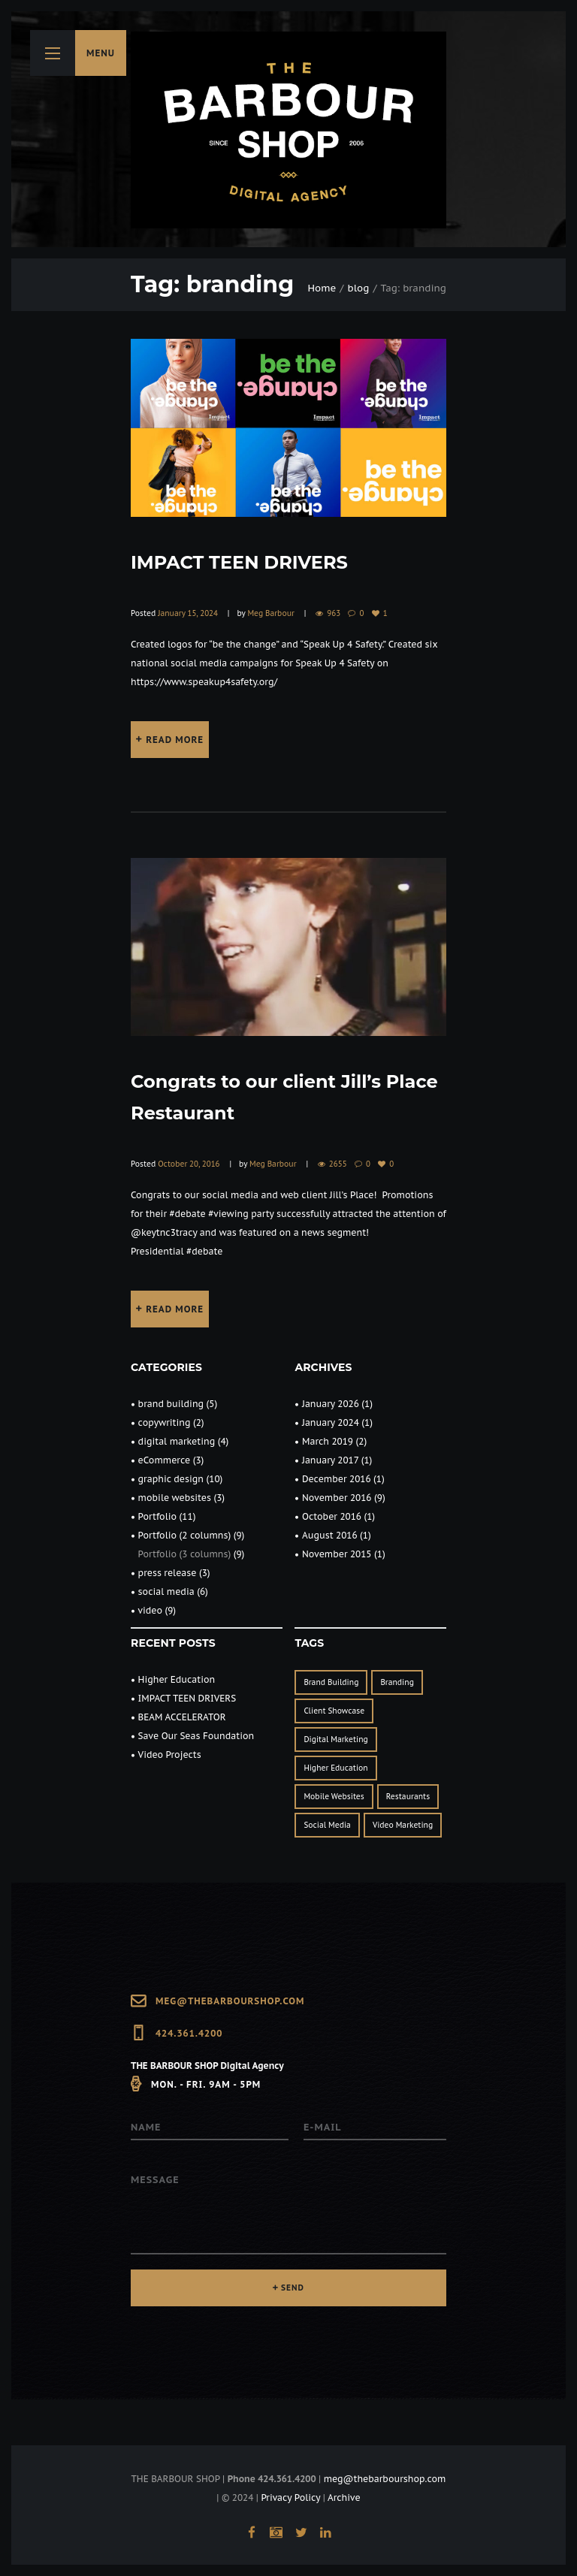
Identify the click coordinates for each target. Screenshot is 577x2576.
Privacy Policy (290, 2497)
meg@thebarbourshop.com (230, 2001)
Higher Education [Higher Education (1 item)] (335, 1768)
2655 (338, 1164)
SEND (292, 2287)
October (331, 1516)
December (336, 1478)
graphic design (171, 1478)
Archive (344, 2497)
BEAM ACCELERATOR (182, 1717)
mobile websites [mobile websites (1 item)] (334, 1796)
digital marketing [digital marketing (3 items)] (335, 1739)
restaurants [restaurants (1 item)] (408, 1796)
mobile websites (174, 1497)
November (337, 1497)
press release (167, 1572)
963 (333, 613)
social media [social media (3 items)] (327, 1825)
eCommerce (164, 1460)
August (330, 1535)
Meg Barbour (271, 613)
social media (166, 1591)
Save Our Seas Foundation (196, 1735)
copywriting (164, 1422)
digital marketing (177, 1441)
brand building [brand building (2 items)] (331, 1682)
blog (359, 288)
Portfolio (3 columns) (184, 1554)
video (150, 1610)
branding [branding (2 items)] (397, 1682)
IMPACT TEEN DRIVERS (239, 562)
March (327, 1441)
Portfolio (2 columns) (184, 1535)
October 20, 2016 (188, 1164)
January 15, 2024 (188, 613)
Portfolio (157, 1516)
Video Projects (169, 1754)
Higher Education (177, 1679)
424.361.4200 (189, 2033)
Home (322, 288)
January (330, 1403)
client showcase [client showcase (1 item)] (334, 1711)
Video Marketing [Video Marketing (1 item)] (403, 1825)
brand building (171, 1403)
